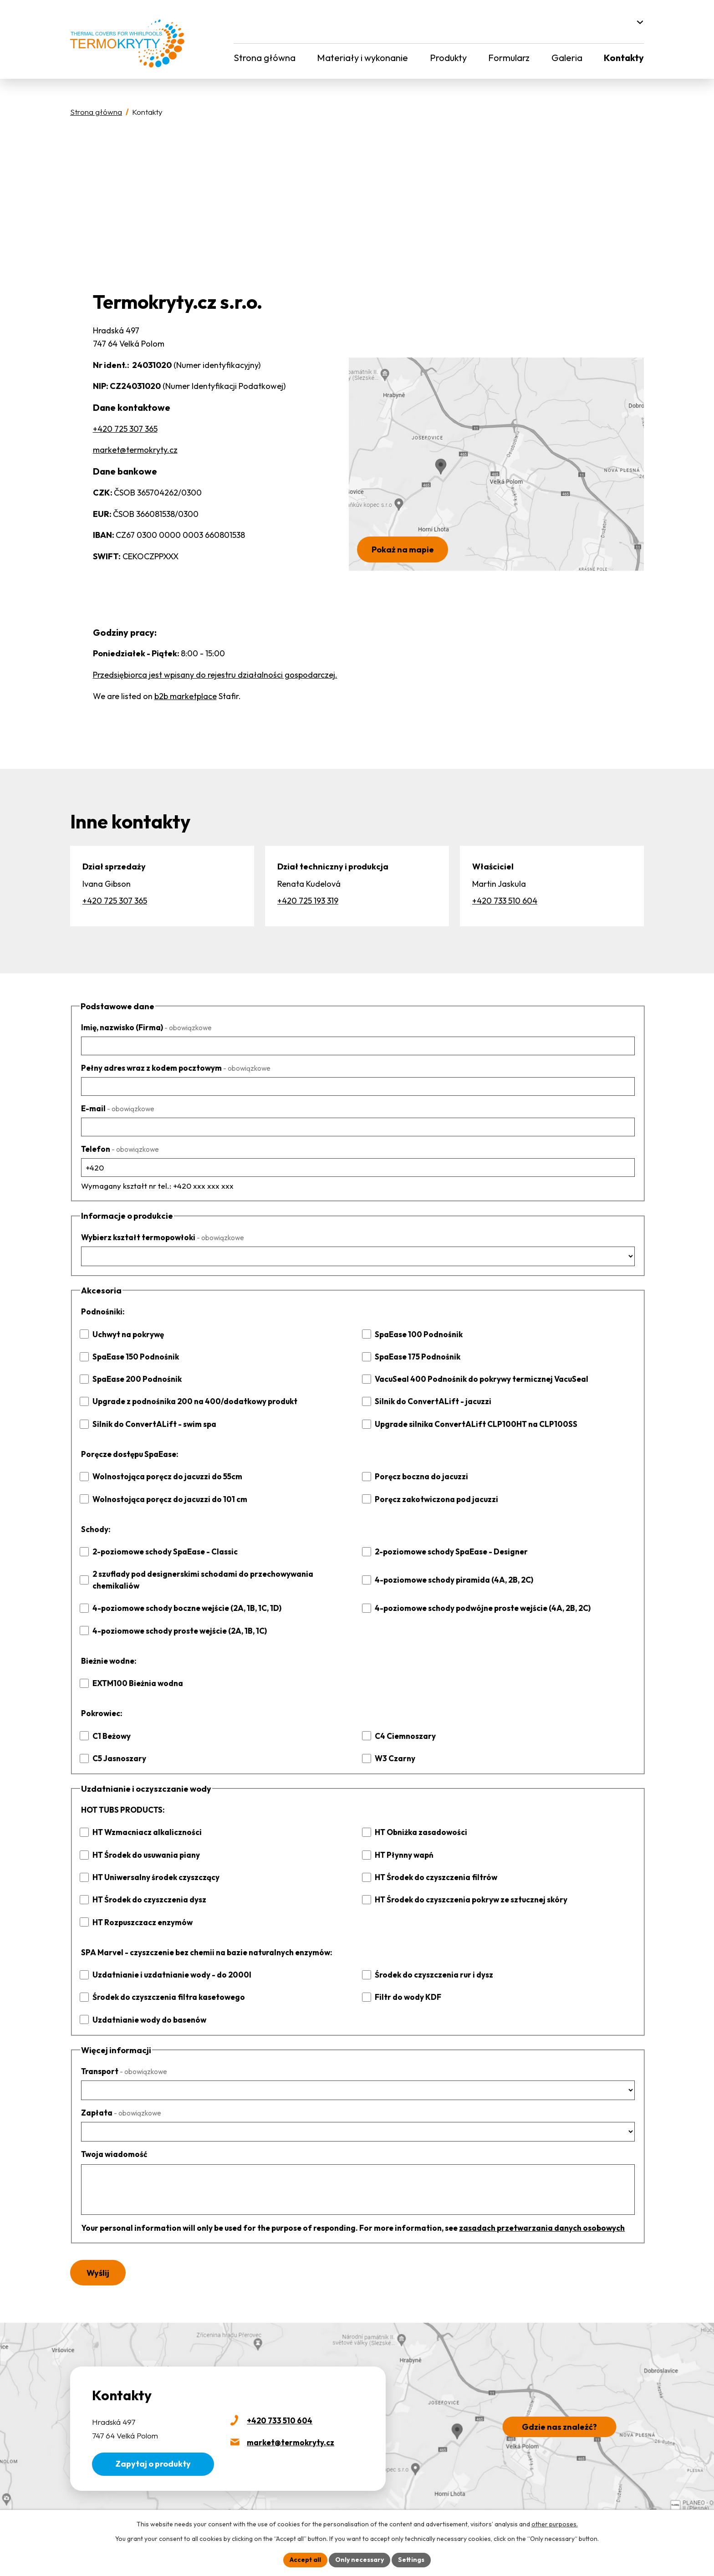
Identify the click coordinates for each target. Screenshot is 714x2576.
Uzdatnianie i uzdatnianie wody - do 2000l (167, 1963)
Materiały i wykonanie (361, 57)
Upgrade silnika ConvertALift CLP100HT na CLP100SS (471, 1424)
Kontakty (624, 57)
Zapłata (119, 2101)
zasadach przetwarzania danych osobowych (515, 2216)
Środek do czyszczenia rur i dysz (431, 1963)
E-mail (117, 1108)
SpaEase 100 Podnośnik (417, 1334)
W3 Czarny (394, 1746)
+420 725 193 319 (307, 900)
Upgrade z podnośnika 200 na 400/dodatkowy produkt (189, 1401)
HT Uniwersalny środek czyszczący (153, 1866)
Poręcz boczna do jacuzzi (418, 1476)
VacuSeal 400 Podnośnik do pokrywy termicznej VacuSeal (476, 1379)
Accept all (309, 2560)
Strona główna (264, 57)
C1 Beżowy (111, 1724)
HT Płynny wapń (404, 1843)
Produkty (447, 57)
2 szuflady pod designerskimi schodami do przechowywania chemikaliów (219, 1574)
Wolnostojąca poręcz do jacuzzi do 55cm (163, 1476)
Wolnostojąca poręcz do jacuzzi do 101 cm (165, 1499)
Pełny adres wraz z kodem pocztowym (172, 1068)
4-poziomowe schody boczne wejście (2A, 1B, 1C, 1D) (183, 1596)
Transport (122, 2060)
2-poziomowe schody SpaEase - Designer (447, 1551)
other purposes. (545, 2524)
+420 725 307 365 (125, 429)
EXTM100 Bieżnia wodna (136, 1671)
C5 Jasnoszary (118, 1746)
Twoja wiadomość (112, 2142)
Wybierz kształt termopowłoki (158, 1237)
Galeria (567, 57)
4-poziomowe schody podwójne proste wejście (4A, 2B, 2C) (478, 1596)
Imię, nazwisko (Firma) (144, 1027)
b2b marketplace (183, 696)
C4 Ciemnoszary (404, 1724)
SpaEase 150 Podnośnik (133, 1356)
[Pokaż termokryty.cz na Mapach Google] (496, 464)
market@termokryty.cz (134, 450)
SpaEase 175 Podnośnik (416, 1356)
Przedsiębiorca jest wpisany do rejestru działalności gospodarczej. (212, 675)
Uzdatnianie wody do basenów (146, 2008)
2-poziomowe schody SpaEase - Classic (161, 1551)
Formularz (508, 57)
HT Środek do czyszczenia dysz (146, 1888)
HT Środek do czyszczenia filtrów (433, 1866)
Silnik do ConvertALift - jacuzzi (429, 1401)
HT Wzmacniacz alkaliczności (144, 1820)
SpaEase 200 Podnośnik (135, 1379)
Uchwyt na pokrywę (127, 1334)
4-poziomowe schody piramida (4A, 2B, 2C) (451, 1574)
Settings (407, 2560)
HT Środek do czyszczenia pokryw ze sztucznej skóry (466, 1888)
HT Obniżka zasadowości (419, 1820)
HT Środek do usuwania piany (144, 1843)
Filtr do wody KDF (407, 1985)
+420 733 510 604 (504, 900)
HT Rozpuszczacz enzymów (140, 1910)
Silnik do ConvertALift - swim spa (151, 1424)
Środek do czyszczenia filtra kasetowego (163, 1985)
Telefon (118, 1149)
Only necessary (359, 2560)
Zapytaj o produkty (150, 2452)
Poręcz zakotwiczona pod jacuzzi (432, 1499)
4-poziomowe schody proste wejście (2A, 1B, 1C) (176, 1619)
